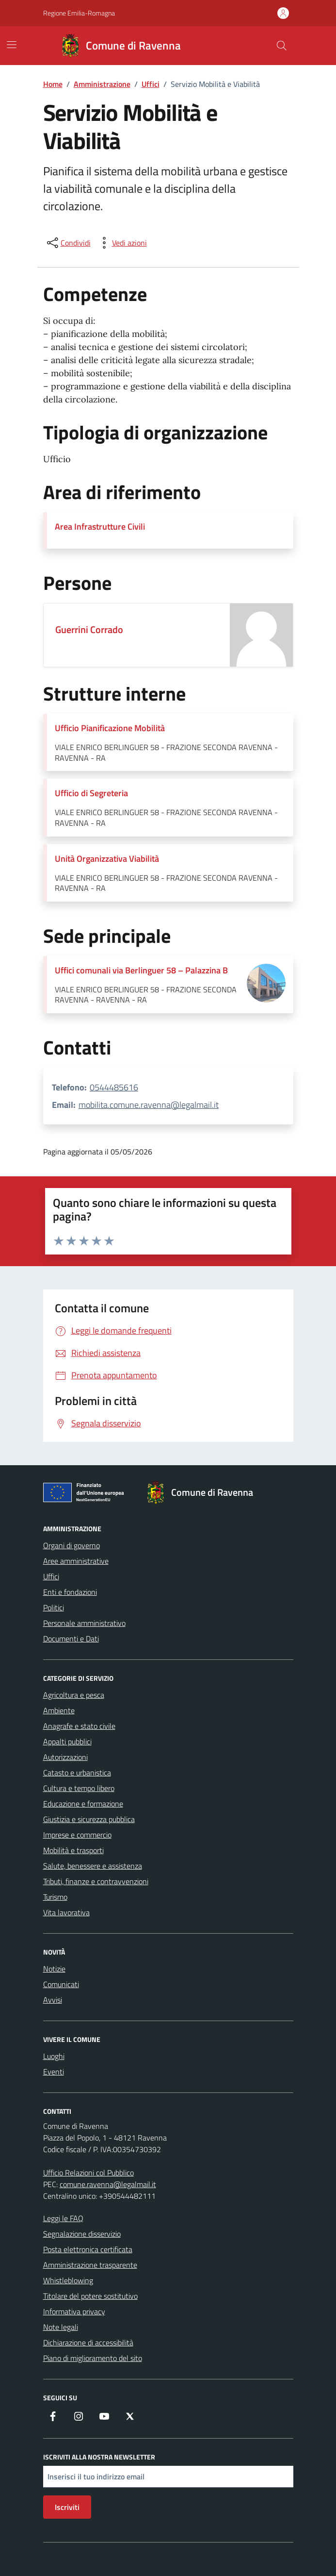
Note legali (60, 2327)
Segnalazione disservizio (82, 2234)
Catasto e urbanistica (77, 1772)
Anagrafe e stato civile (79, 1726)
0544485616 (114, 1087)
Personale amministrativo (84, 1623)
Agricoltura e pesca (73, 1695)
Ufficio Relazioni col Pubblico (88, 2172)
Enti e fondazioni (70, 1592)
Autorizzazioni (65, 1757)
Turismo (55, 1897)
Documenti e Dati (71, 1638)
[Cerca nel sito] (281, 45)
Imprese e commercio (77, 1834)
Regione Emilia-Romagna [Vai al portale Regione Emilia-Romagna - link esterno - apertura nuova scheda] (79, 13)
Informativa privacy (74, 2311)
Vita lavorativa (66, 1912)
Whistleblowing (68, 2280)
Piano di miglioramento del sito (92, 2358)
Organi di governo (71, 1545)
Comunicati (61, 1984)
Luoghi (53, 2056)
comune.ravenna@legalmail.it (108, 2184)
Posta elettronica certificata (87, 2249)
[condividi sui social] (68, 243)
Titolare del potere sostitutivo (90, 2296)
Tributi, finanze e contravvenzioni (95, 1881)
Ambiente (59, 1710)
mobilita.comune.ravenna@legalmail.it (149, 1104)
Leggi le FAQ (63, 2218)
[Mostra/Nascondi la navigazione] (11, 44)
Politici (53, 1607)
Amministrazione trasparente (90, 2265)
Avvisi (52, 2000)
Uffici (51, 1576)
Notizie (54, 1968)
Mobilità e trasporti (73, 1850)
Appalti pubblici (67, 1741)
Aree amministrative (76, 1561)
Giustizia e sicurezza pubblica (89, 1819)
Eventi (53, 2071)
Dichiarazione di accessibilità (88, 2342)
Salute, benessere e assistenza (92, 1866)
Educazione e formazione (83, 1803)
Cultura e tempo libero (78, 1788)
